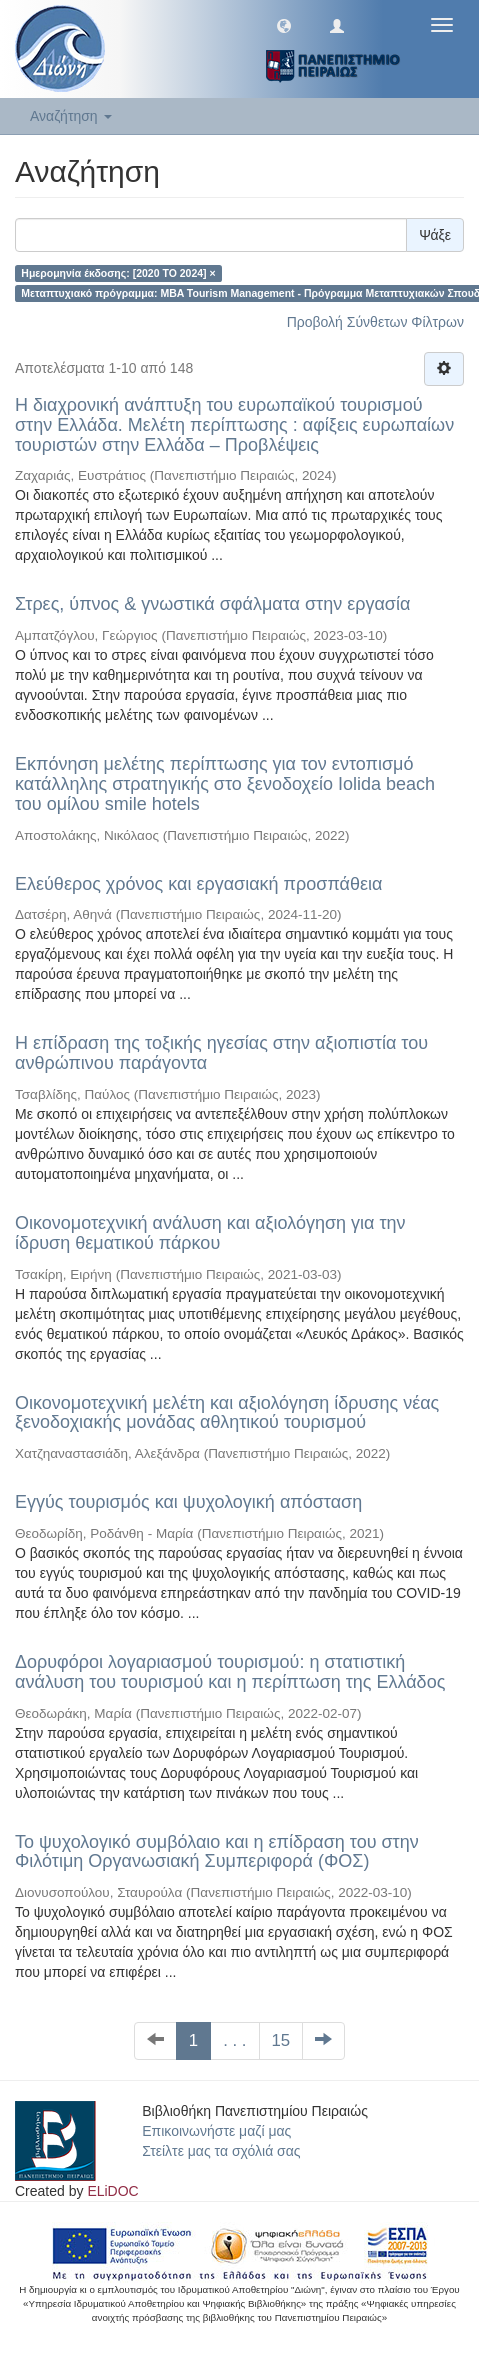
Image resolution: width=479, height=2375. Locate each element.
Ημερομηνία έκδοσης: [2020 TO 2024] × (118, 273)
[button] (284, 25)
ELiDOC (112, 2191)
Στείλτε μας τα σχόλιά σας (221, 2151)
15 (281, 2040)
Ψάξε (435, 235)
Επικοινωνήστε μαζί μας (216, 2131)
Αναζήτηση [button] (71, 116)
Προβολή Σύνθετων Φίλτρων (375, 322)
